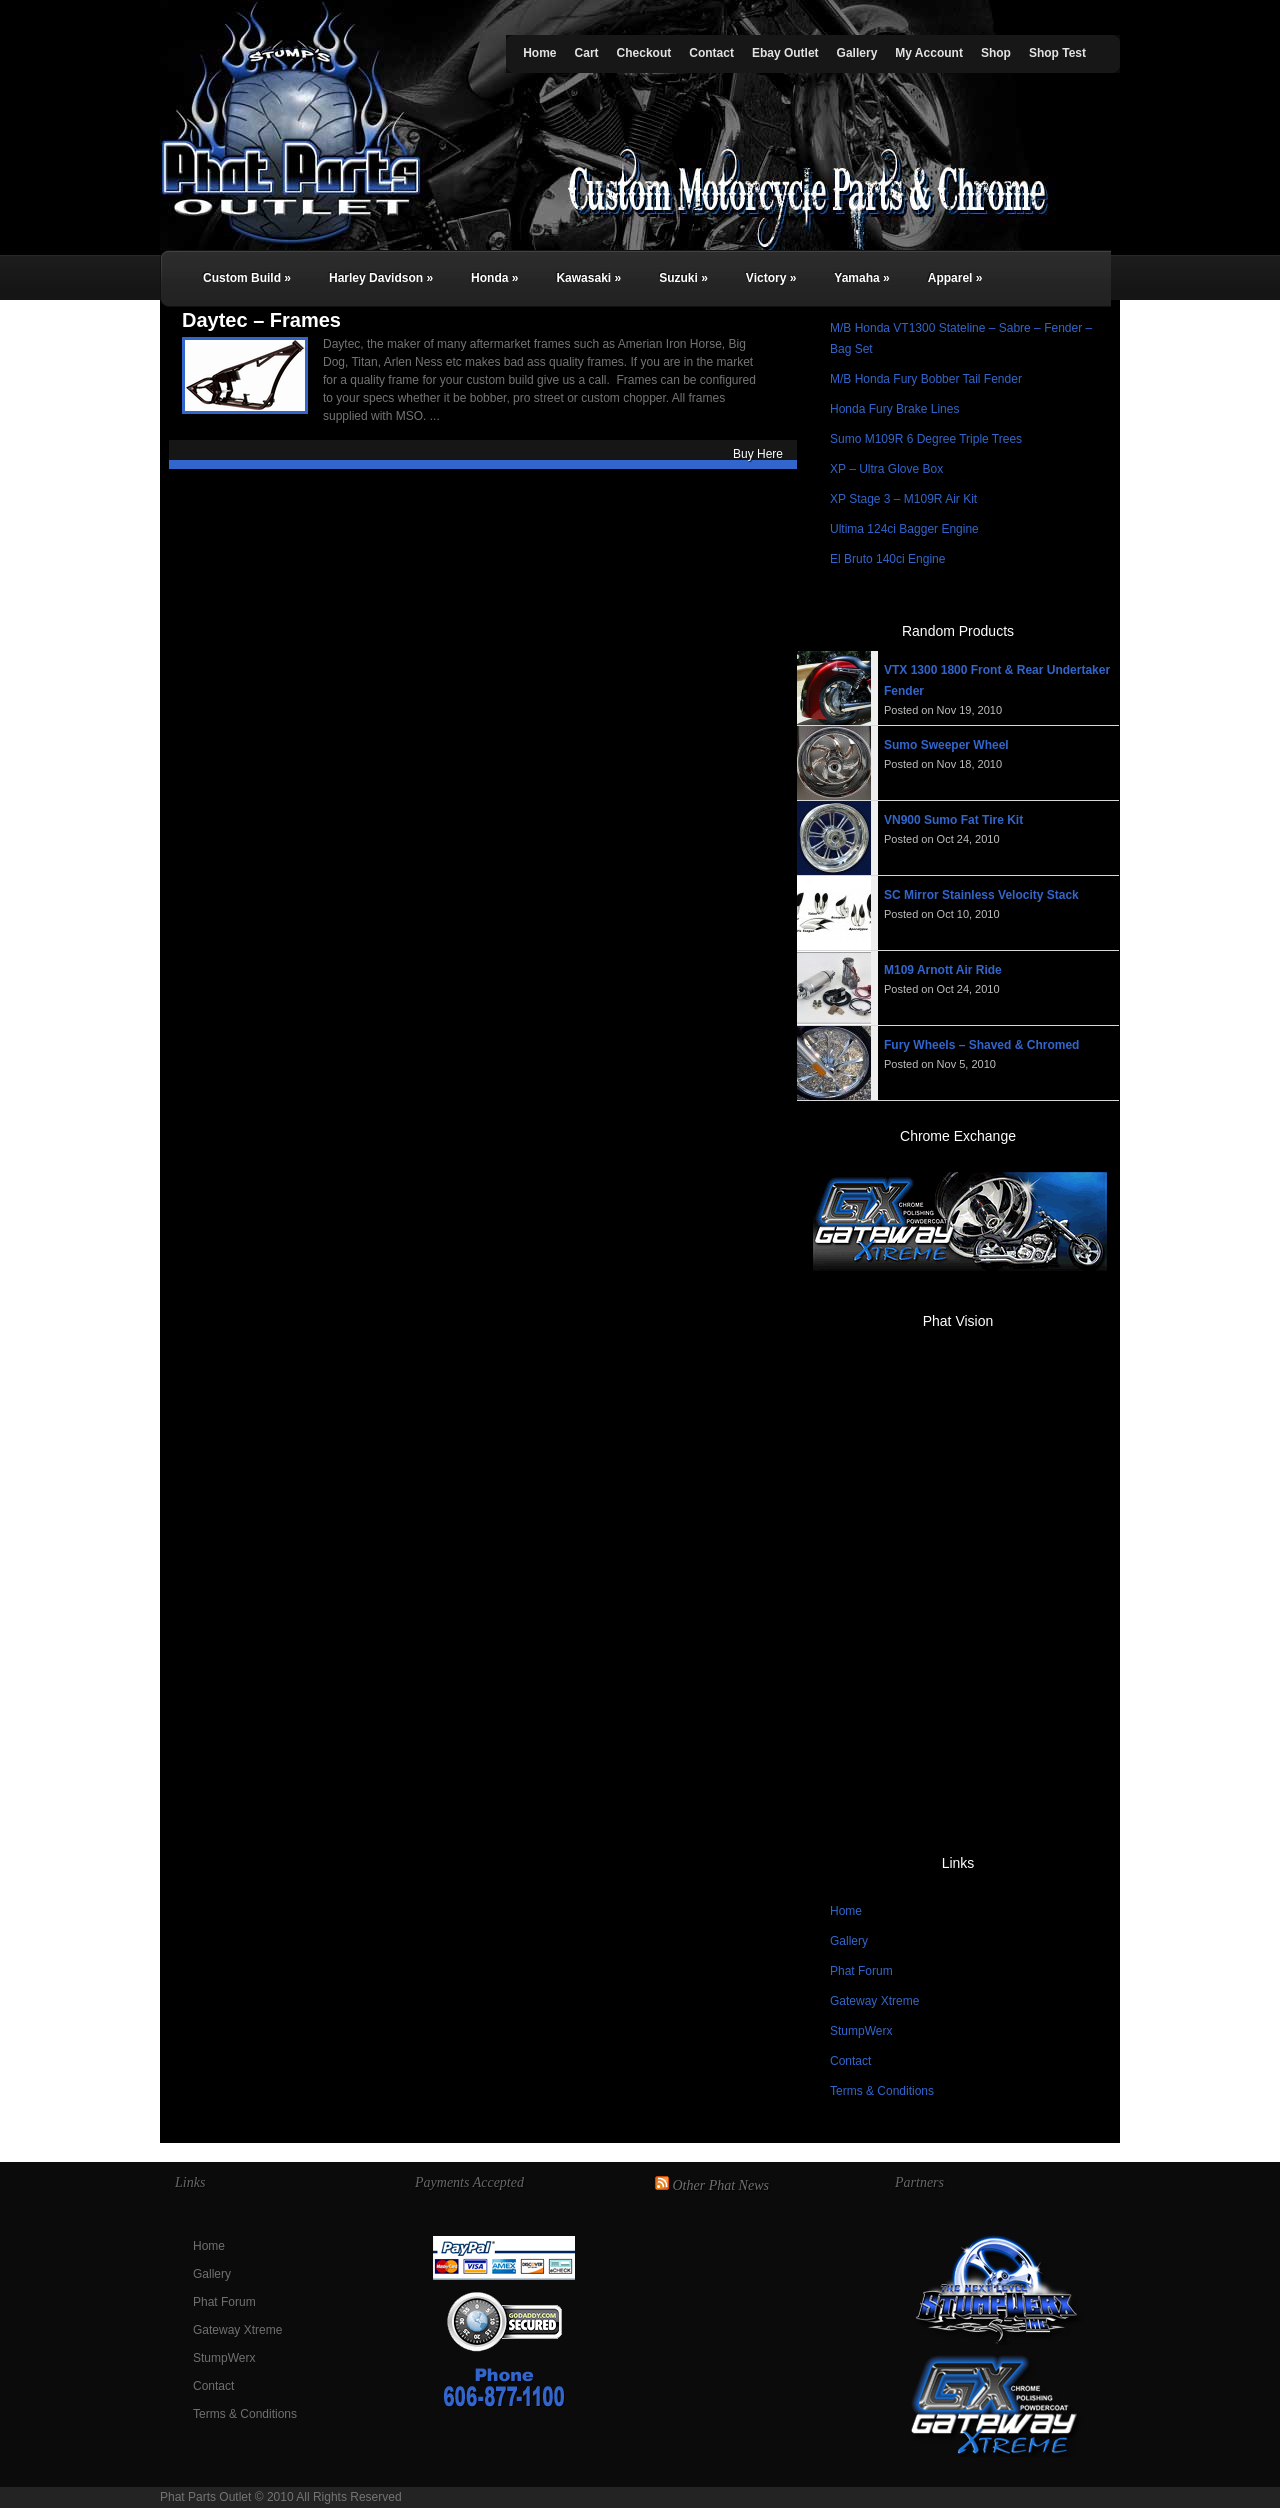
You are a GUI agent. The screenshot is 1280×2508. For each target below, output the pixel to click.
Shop (996, 53)
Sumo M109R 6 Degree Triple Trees (926, 439)
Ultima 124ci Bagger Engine (904, 529)
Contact (711, 53)
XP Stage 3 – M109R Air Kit (903, 499)
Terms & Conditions (882, 2091)
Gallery (857, 53)
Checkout (644, 53)
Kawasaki (588, 278)
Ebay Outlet (785, 53)
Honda (494, 278)
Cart (587, 53)
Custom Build (247, 278)
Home (539, 53)
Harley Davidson (381, 278)
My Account (929, 53)
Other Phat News (721, 2185)
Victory (771, 278)
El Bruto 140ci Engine (887, 559)
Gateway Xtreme (874, 2001)
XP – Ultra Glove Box (886, 469)
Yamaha (861, 278)
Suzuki (683, 278)
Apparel (955, 278)
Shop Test (1057, 53)
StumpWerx (861, 2031)
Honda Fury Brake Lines (894, 409)
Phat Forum (861, 1971)
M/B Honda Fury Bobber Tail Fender (926, 379)
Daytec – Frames (261, 320)
